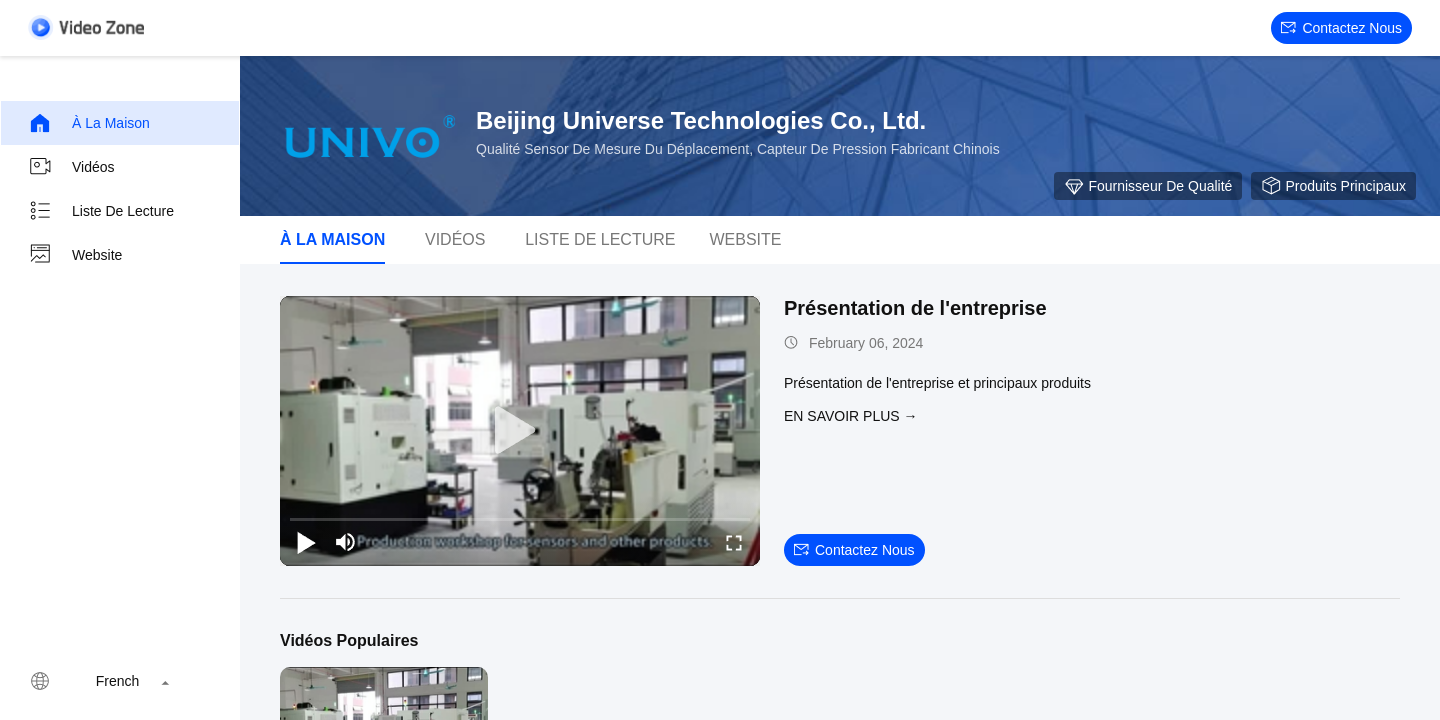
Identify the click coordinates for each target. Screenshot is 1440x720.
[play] (520, 431)
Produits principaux (1333, 186)
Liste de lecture (101, 211)
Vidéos (71, 167)
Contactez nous (1341, 28)
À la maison (89, 123)
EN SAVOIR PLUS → (851, 416)
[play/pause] (306, 542)
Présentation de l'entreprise (915, 308)
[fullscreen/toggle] (734, 542)
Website (75, 255)
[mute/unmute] (346, 542)
